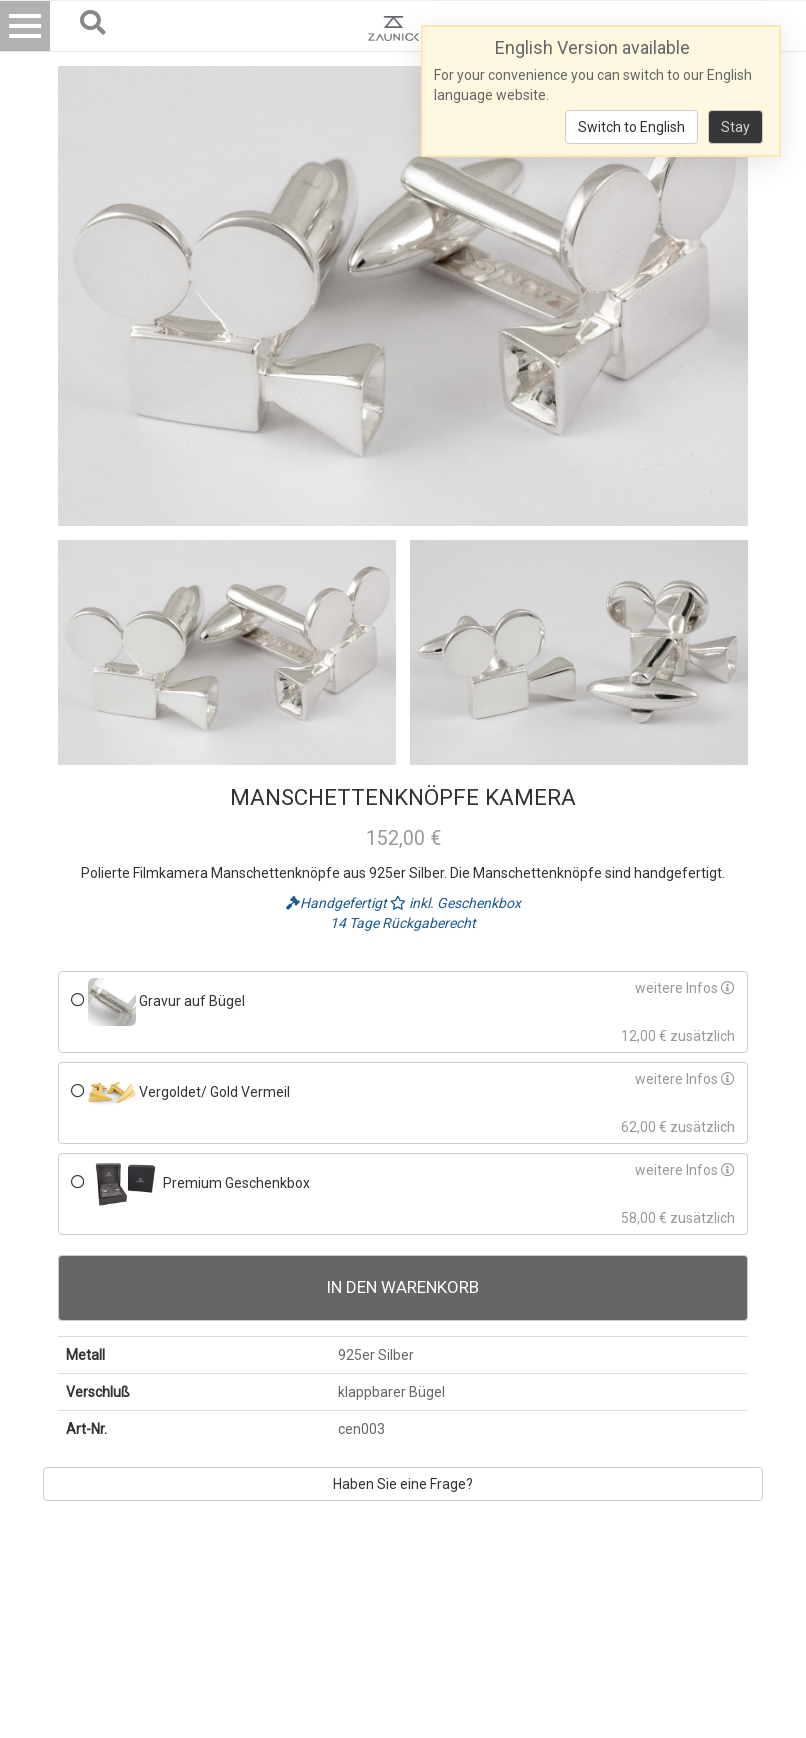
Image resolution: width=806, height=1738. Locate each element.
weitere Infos (685, 988)
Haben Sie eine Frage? (403, 1484)
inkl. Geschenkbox (455, 903)
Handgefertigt (338, 903)
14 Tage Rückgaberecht (403, 923)
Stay (735, 127)
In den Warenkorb (403, 1287)
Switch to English (631, 127)
